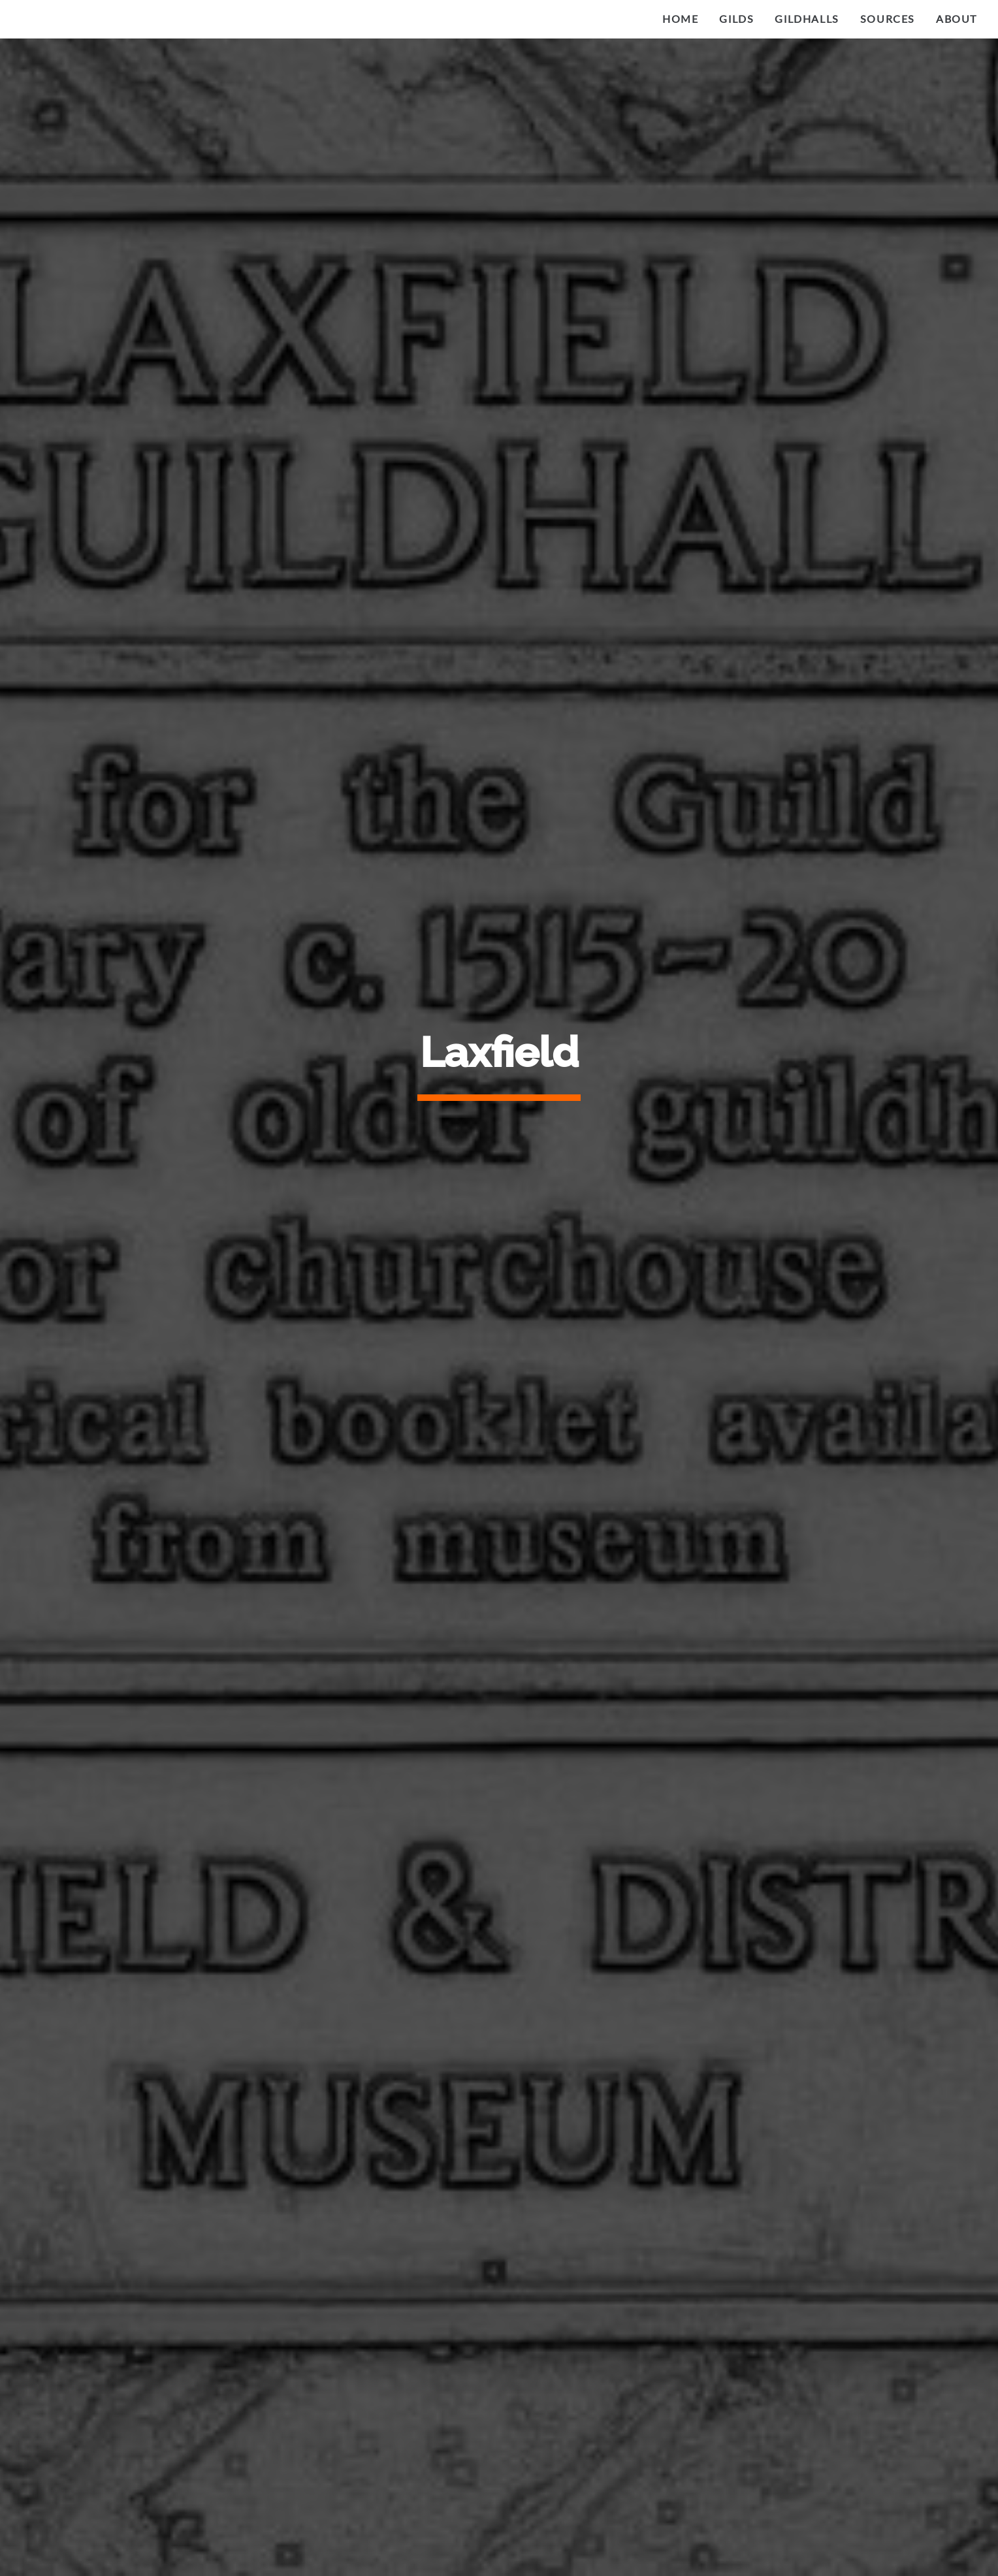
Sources (887, 18)
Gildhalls (807, 18)
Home (680, 18)
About (956, 18)
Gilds (736, 18)
